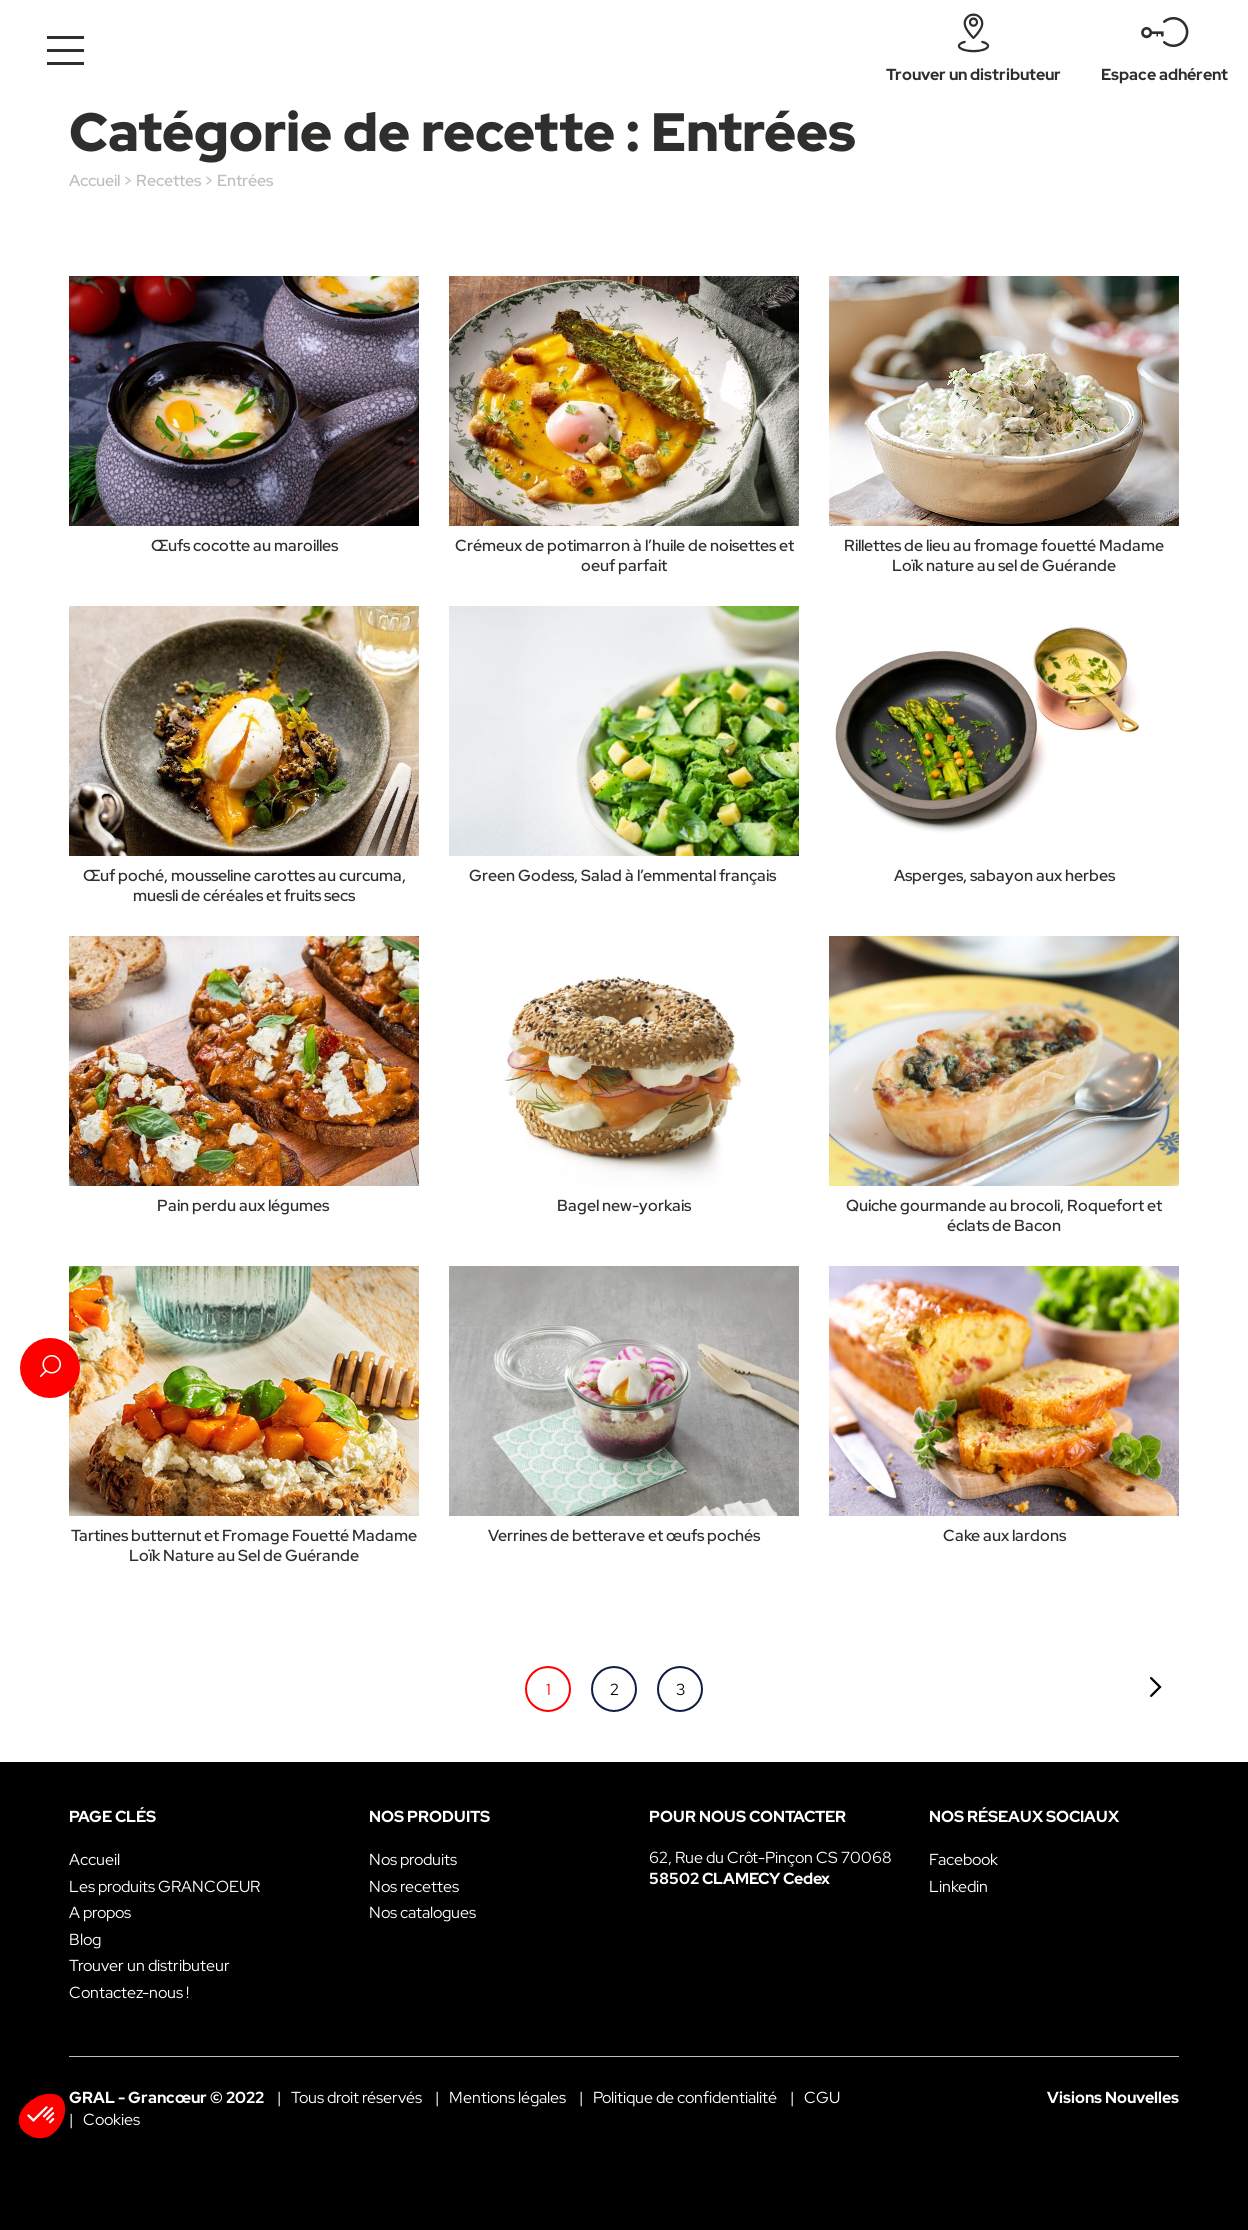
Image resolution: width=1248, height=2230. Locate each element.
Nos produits (413, 1859)
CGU (822, 2097)
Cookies (111, 2119)
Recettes (168, 180)
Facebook (963, 1859)
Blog (85, 1939)
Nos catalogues (422, 1912)
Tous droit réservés (356, 2097)
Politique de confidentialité (685, 2097)
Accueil (94, 180)
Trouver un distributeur (149, 1965)
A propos (100, 1912)
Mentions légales (507, 2097)
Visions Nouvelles (1113, 2097)
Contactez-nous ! (129, 1992)
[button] (42, 2116)
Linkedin (958, 1886)
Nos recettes (414, 1886)
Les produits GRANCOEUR (164, 1886)
